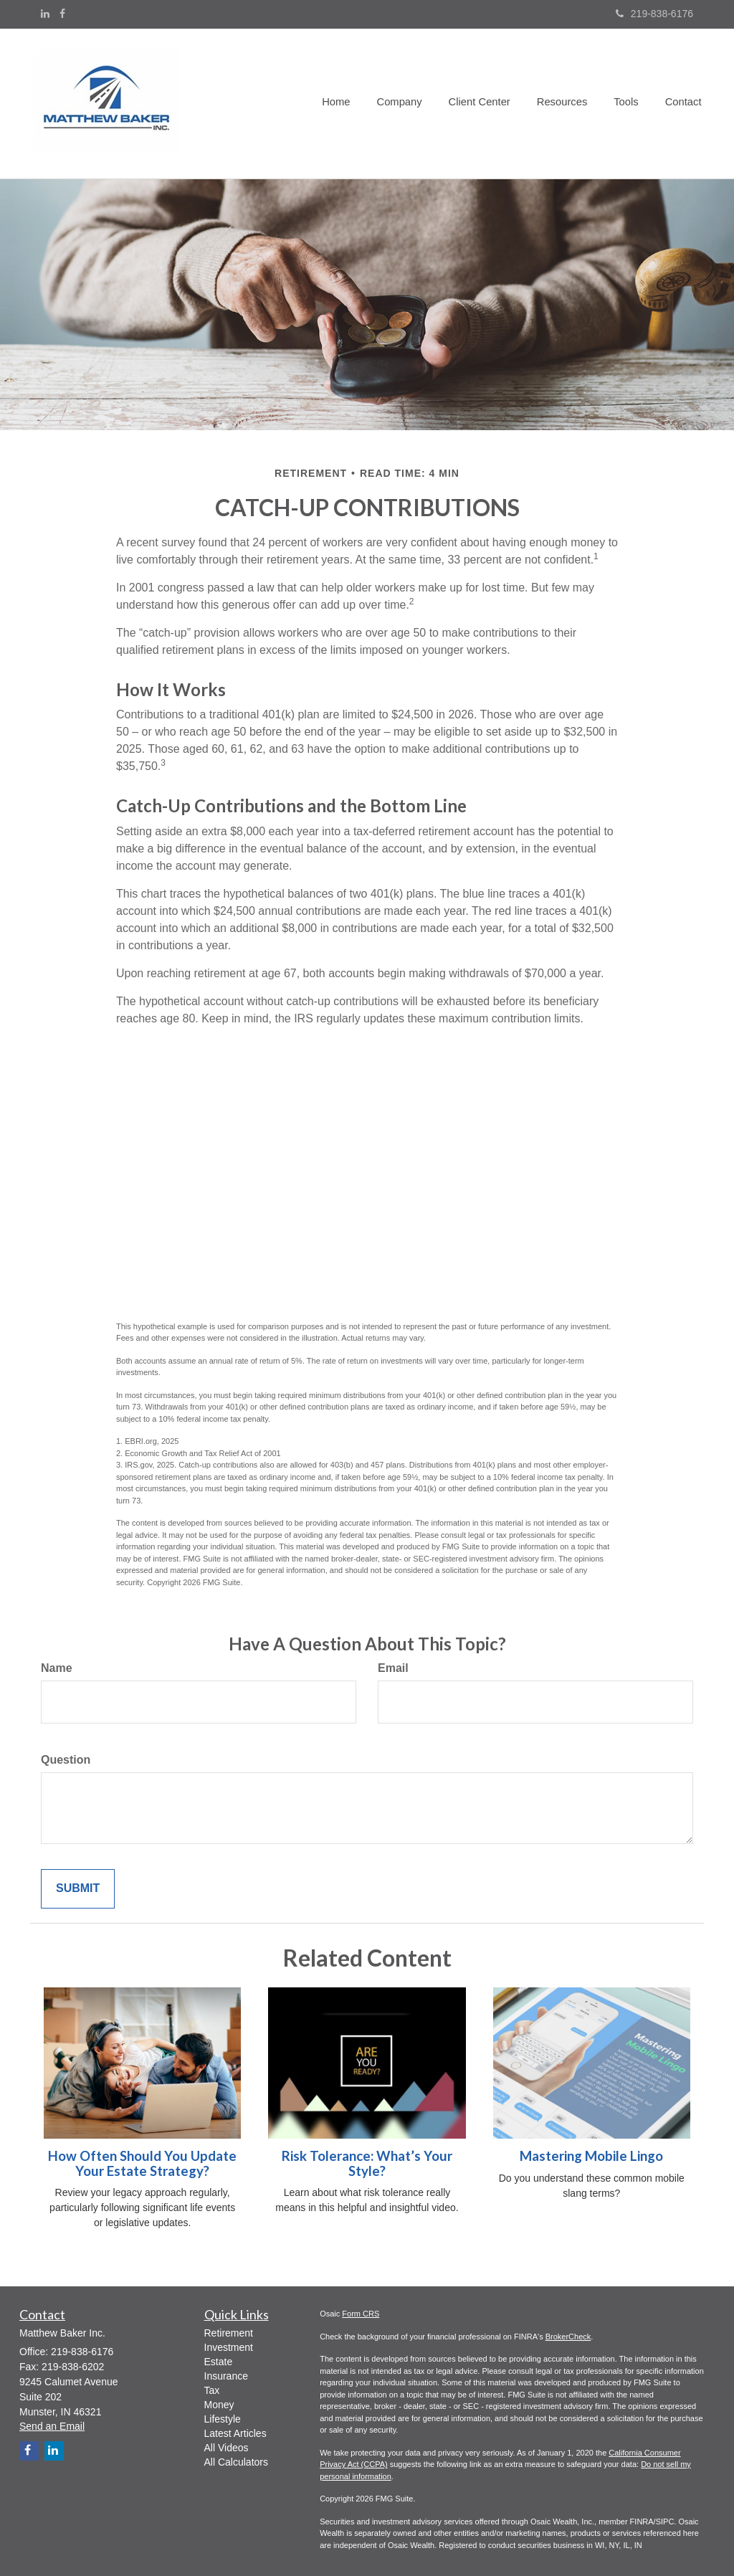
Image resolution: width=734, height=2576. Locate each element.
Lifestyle (222, 2419)
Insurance (226, 2376)
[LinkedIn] (45, 13)
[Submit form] (78, 1889)
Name (56, 1668)
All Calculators (236, 2462)
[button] (407, 103)
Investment (228, 2347)
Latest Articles (235, 2433)
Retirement (228, 2333)
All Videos (226, 2447)
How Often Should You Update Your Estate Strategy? (142, 2163)
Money (219, 2404)
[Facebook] (62, 13)
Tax (212, 2390)
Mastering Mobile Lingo (591, 2156)
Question (65, 1760)
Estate (218, 2361)
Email (393, 1668)
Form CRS (360, 2313)
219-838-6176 (654, 13)
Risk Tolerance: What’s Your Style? (367, 2163)
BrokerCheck (568, 2336)
